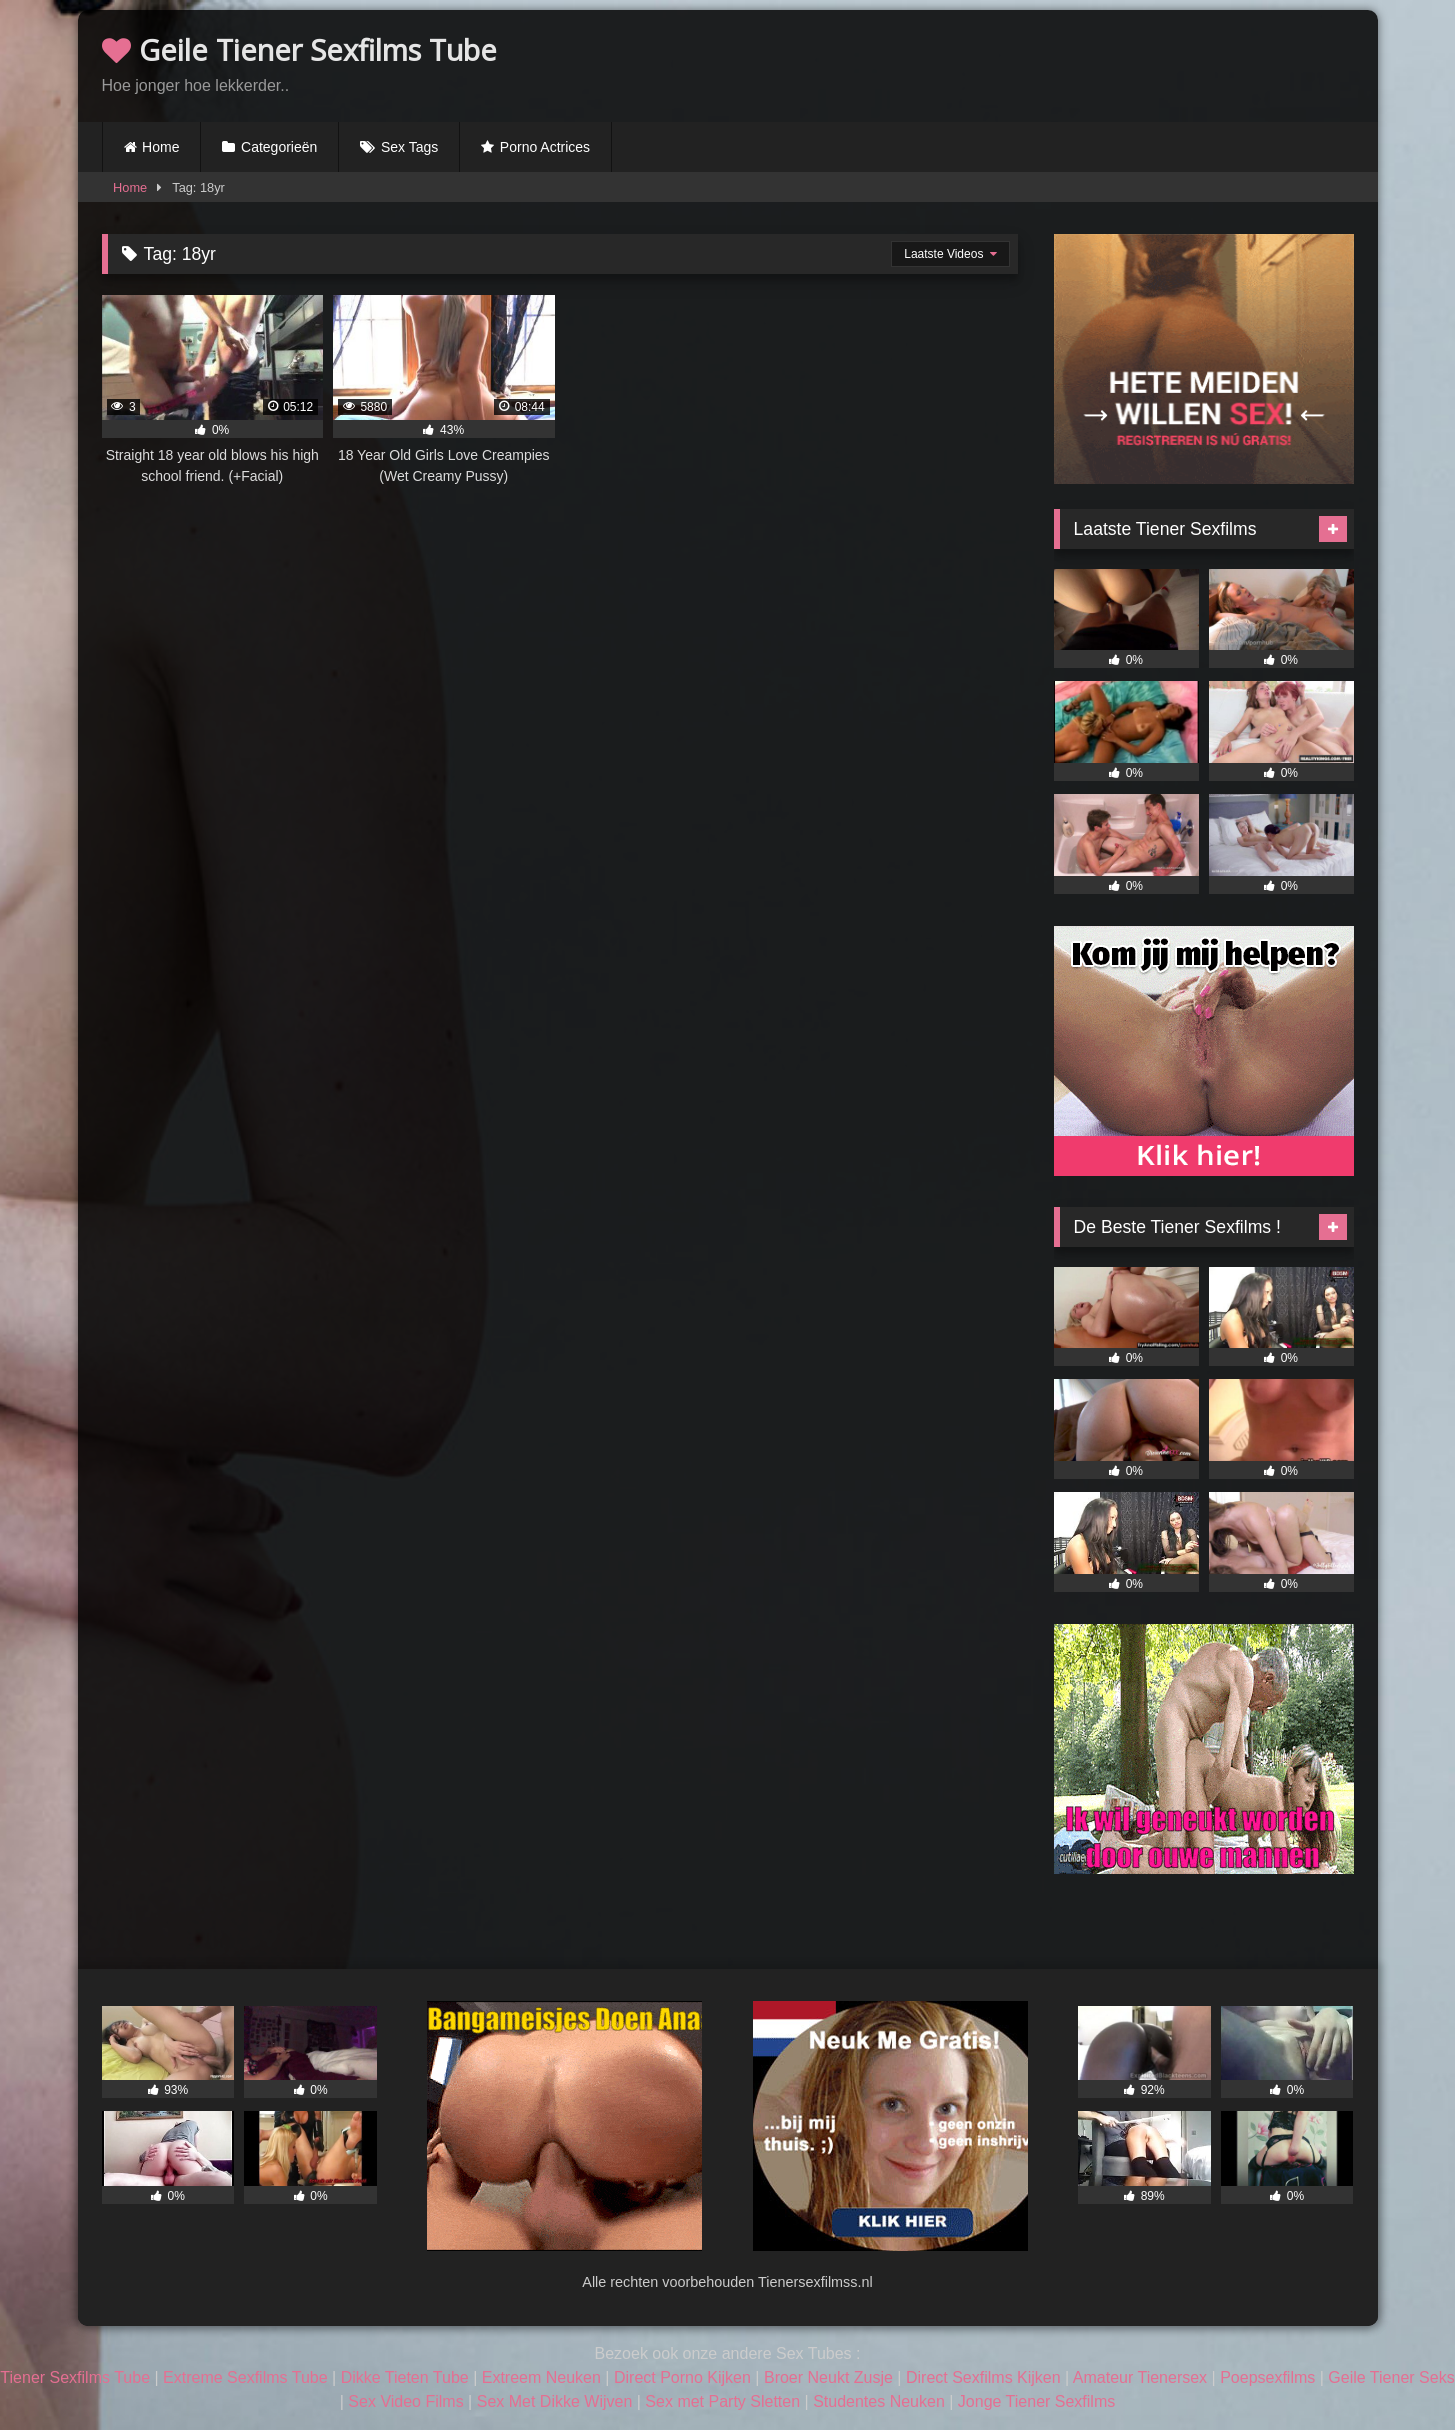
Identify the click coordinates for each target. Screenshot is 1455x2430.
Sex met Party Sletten (722, 2401)
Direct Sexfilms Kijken (983, 2377)
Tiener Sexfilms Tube (75, 2377)
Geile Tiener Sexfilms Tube (299, 49)
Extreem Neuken (541, 2377)
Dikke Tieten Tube (405, 2377)
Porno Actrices (545, 147)
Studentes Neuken (879, 2401)
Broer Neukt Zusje (828, 2377)
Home (160, 147)
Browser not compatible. (1120, 63)
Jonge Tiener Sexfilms (1036, 2401)
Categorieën (279, 147)
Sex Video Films (405, 2401)
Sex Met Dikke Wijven (555, 2401)
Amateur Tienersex (1140, 2377)
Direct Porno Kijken (682, 2377)
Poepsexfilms (1267, 2377)
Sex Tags (409, 147)
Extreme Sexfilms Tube (245, 2377)
